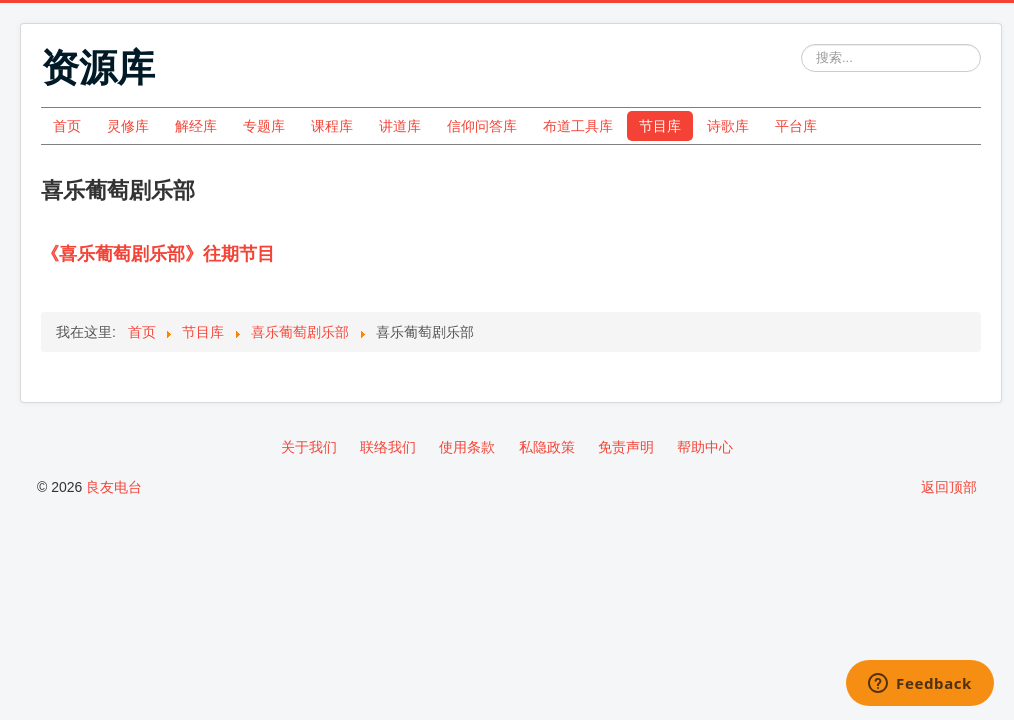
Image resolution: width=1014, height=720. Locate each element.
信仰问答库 (482, 126)
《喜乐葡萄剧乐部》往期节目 (158, 254)
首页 (67, 126)
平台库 (796, 126)
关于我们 (309, 447)
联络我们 (388, 447)
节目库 (660, 126)
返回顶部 (949, 487)
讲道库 (400, 126)
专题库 (264, 126)
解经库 (196, 126)
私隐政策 (547, 447)
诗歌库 (728, 126)
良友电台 (114, 487)
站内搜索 (801, 44)
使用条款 (467, 447)
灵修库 (128, 126)
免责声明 (626, 447)
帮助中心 (705, 447)
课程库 (332, 126)
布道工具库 (578, 126)
